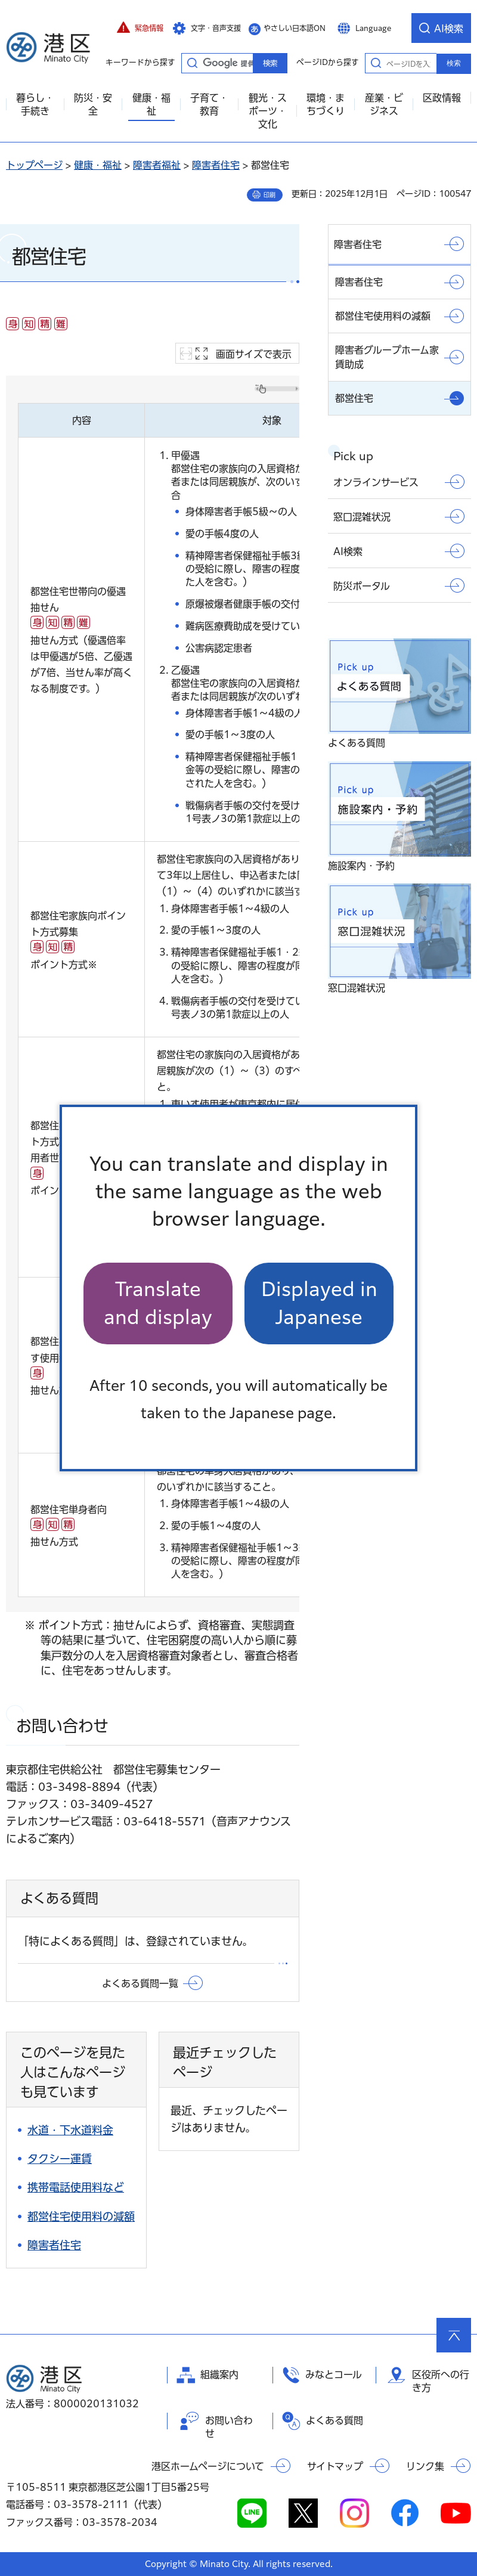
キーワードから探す (192, 62)
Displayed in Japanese (319, 1303)
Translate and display (158, 1303)
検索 (454, 63)
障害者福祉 (157, 165)
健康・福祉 (98, 165)
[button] (140, 28)
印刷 (269, 195)
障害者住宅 (216, 165)
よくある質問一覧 (140, 1983)
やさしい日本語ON (295, 28)
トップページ (34, 165)
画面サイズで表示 (254, 354)
